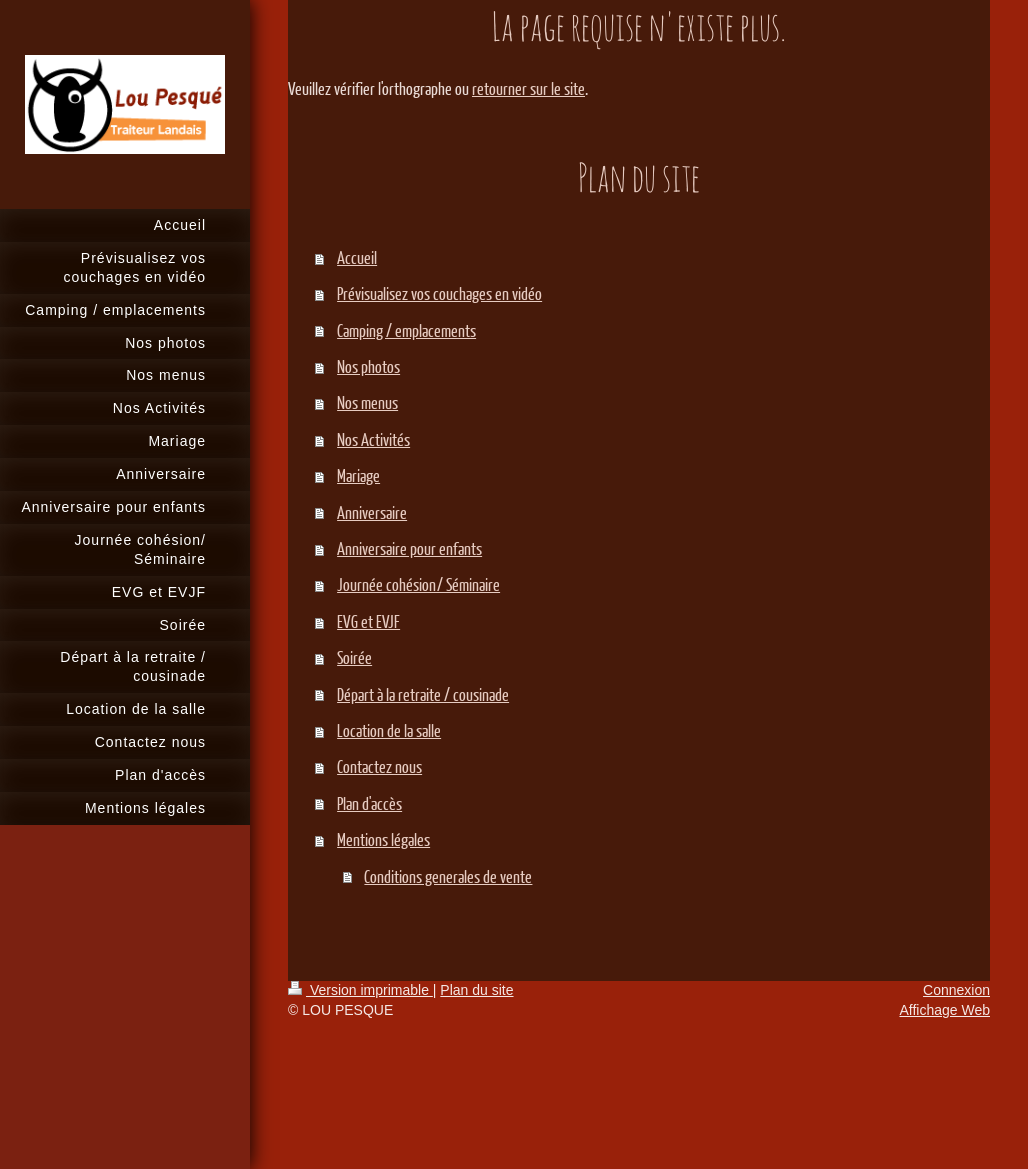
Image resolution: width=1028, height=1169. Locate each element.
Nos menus (367, 402)
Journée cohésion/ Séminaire (418, 584)
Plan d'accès (369, 803)
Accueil (357, 257)
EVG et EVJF (368, 621)
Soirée (354, 657)
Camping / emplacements (406, 330)
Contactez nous (379, 766)
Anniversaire (372, 512)
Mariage (358, 475)
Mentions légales (383, 839)
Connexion (956, 990)
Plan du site (476, 990)
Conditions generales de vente (448, 876)
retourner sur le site (528, 88)
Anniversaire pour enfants (409, 548)
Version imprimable (360, 990)
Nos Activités (373, 439)
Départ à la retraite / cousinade (423, 694)
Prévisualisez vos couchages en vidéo (439, 293)
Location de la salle (389, 730)
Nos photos (368, 366)
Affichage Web (944, 1010)
